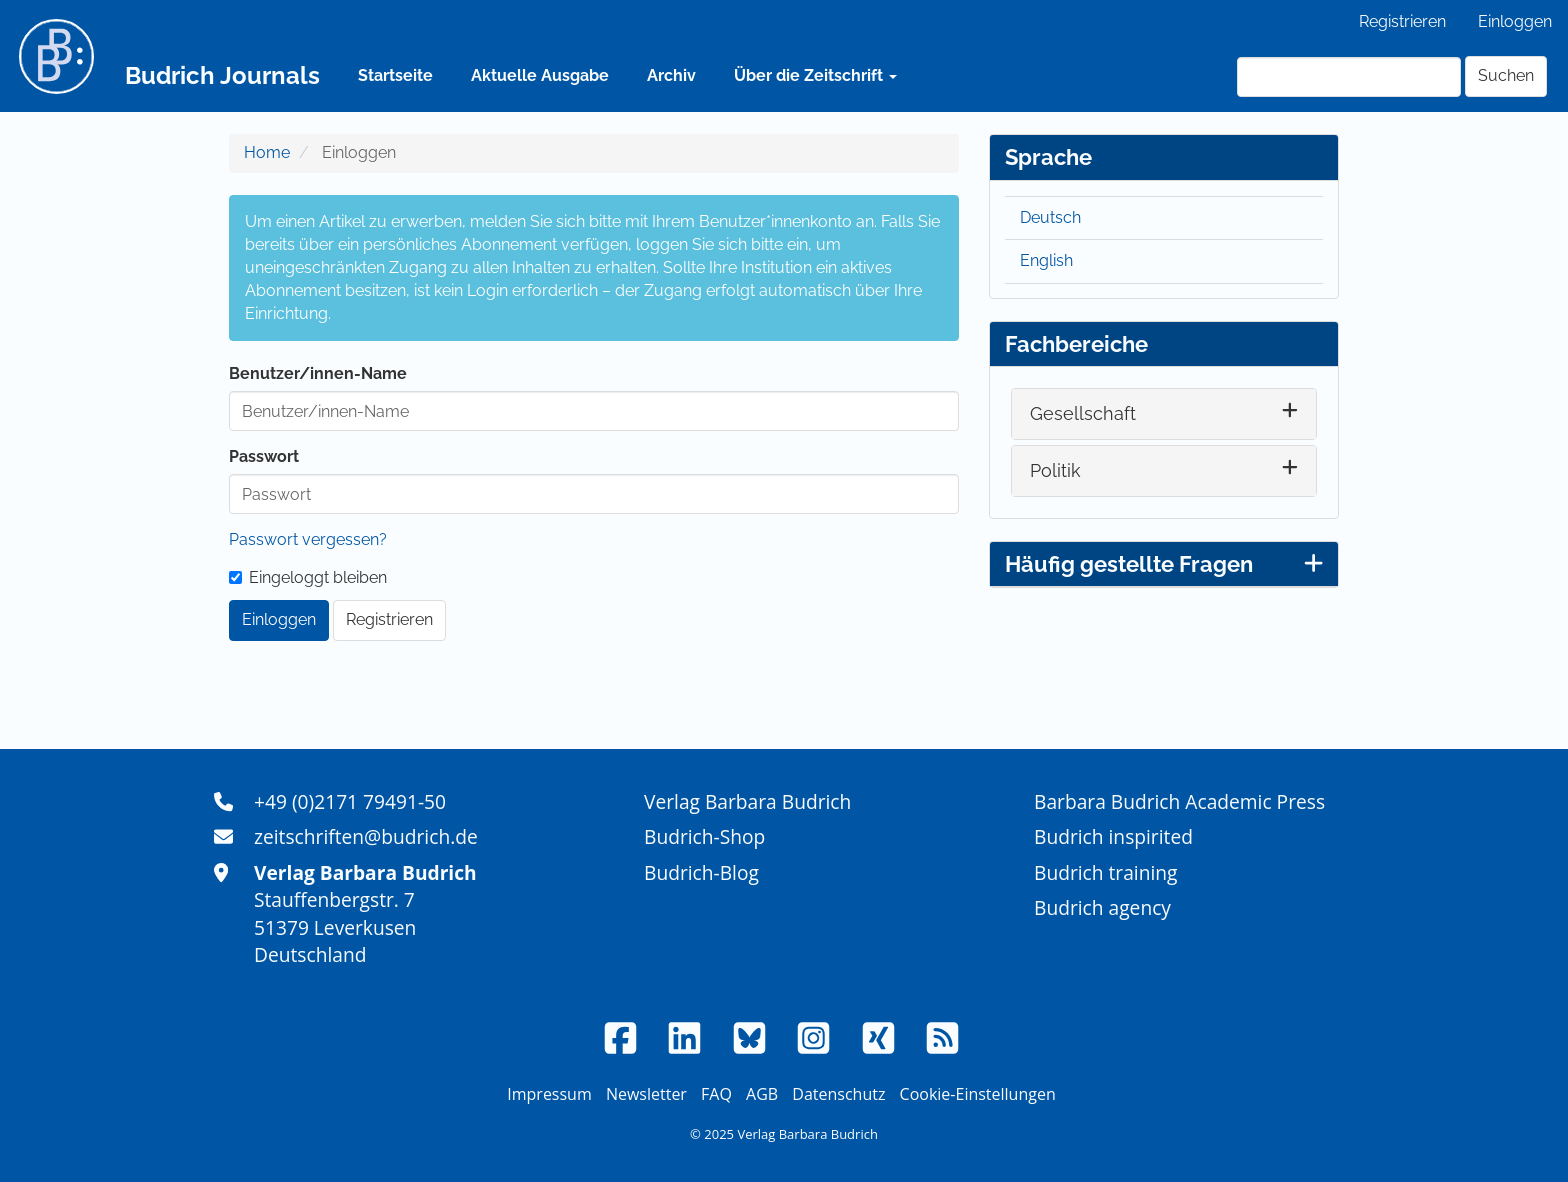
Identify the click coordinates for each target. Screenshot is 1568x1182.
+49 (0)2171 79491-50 (350, 801)
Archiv (671, 75)
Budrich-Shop (704, 836)
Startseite (395, 75)
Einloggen (1515, 21)
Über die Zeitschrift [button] (815, 75)
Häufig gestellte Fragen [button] (1164, 564)
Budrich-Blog (701, 872)
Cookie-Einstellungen (978, 1094)
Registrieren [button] (389, 619)
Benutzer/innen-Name (318, 373)
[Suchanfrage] (1349, 77)
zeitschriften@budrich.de (366, 836)
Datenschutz (838, 1094)
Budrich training (1106, 872)
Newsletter (646, 1094)
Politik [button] (1055, 470)
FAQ (716, 1094)
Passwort (264, 456)
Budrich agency (1102, 907)
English (1046, 260)
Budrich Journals (222, 75)
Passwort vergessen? (308, 539)
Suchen (1506, 75)
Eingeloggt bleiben (308, 577)
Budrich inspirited (1113, 836)
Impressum (549, 1094)
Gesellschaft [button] (1083, 413)
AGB (762, 1094)
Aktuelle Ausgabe (540, 75)
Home (267, 152)
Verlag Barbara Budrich (747, 801)
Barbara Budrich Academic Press (1179, 801)
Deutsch (1050, 217)
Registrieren (1402, 21)
